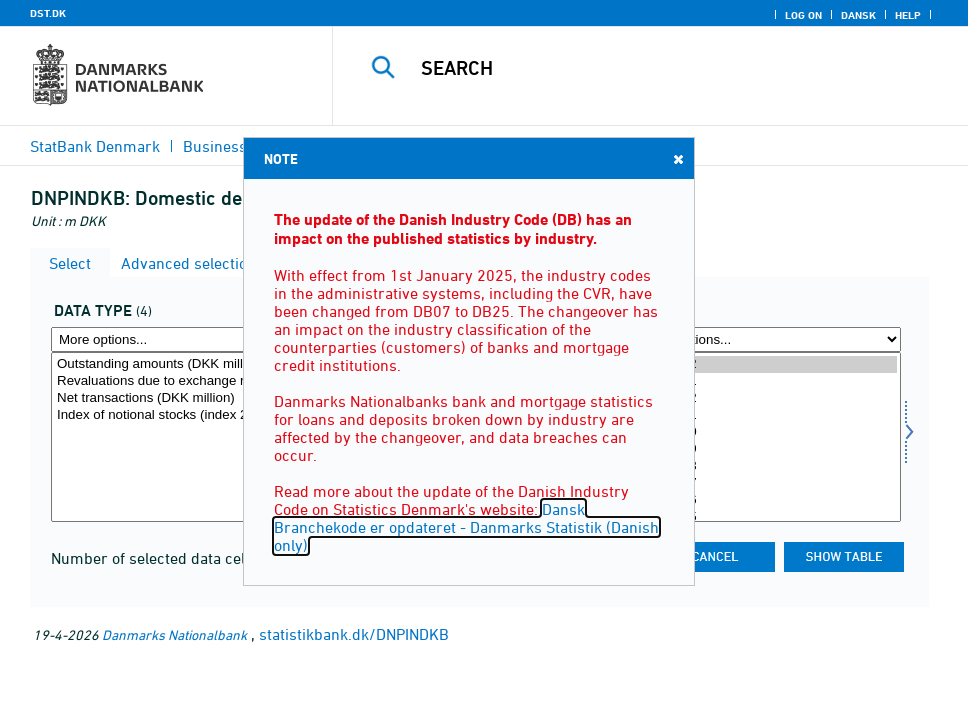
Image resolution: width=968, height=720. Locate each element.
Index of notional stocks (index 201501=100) (184, 415)
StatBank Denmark (95, 146)
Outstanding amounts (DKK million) (184, 364)
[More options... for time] (768, 339)
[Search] (664, 68)
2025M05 (768, 517)
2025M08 (768, 466)
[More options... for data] (184, 339)
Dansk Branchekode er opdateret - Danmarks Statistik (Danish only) (466, 527)
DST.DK (48, 13)
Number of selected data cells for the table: (202, 558)
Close (677, 158)
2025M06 (768, 500)
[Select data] (184, 437)
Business (215, 146)
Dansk (858, 15)
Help (908, 15)
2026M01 (768, 381)
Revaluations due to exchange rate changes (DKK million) (184, 381)
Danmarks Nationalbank (174, 634)
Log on (803, 15)
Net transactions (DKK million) (184, 398)
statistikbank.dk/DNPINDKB (354, 634)
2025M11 (768, 415)
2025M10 (768, 432)
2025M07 (768, 483)
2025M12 (768, 398)
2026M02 (768, 364)
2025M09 (768, 449)
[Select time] (768, 437)
